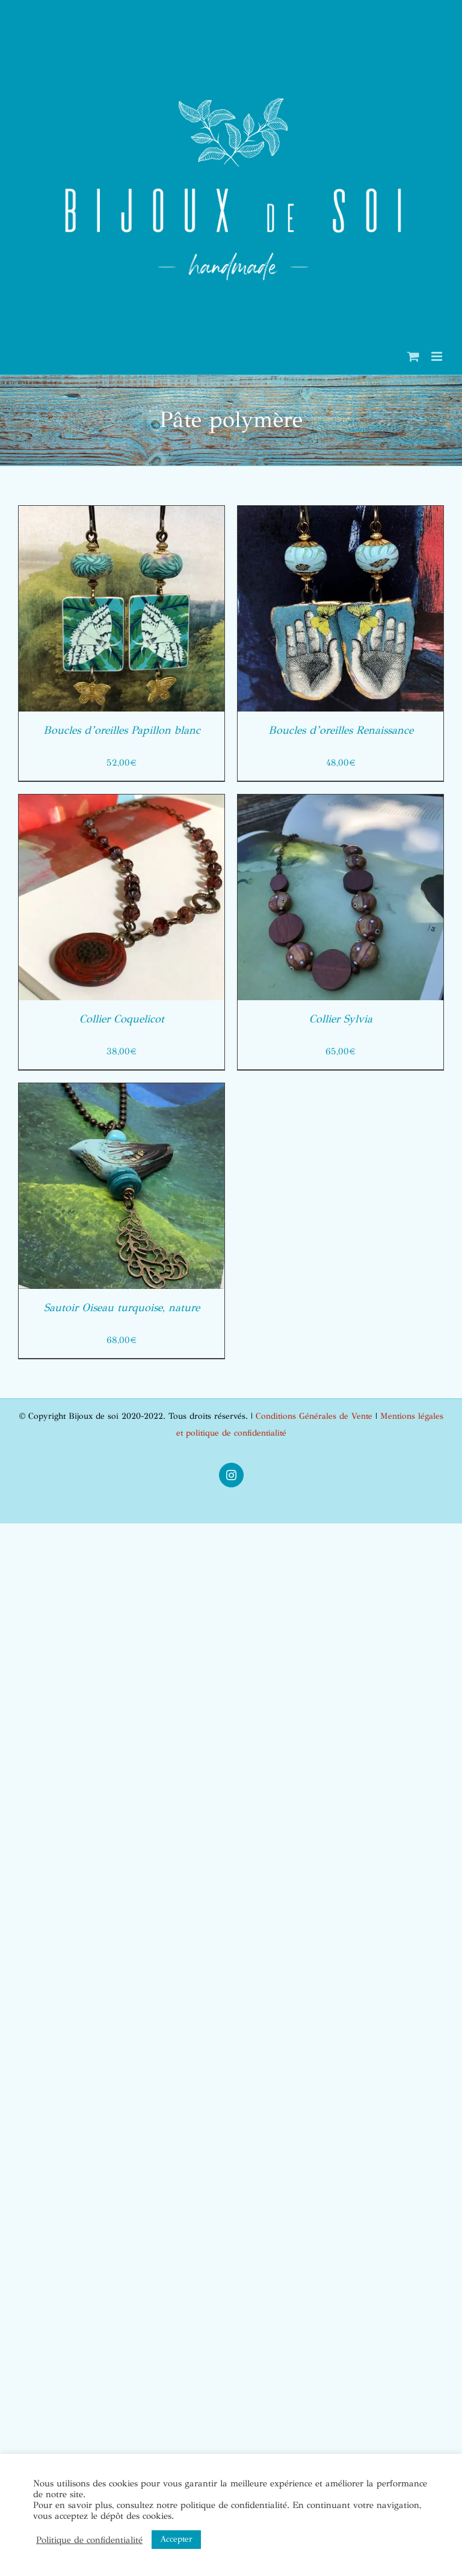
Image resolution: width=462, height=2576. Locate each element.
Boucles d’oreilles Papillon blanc (121, 730)
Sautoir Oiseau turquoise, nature (122, 1307)
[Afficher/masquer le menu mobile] (437, 356)
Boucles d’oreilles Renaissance (340, 730)
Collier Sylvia (340, 1018)
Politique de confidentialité (89, 2540)
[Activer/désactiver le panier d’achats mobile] (413, 356)
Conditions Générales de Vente (314, 1416)
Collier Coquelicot (121, 1018)
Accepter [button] (176, 2539)
